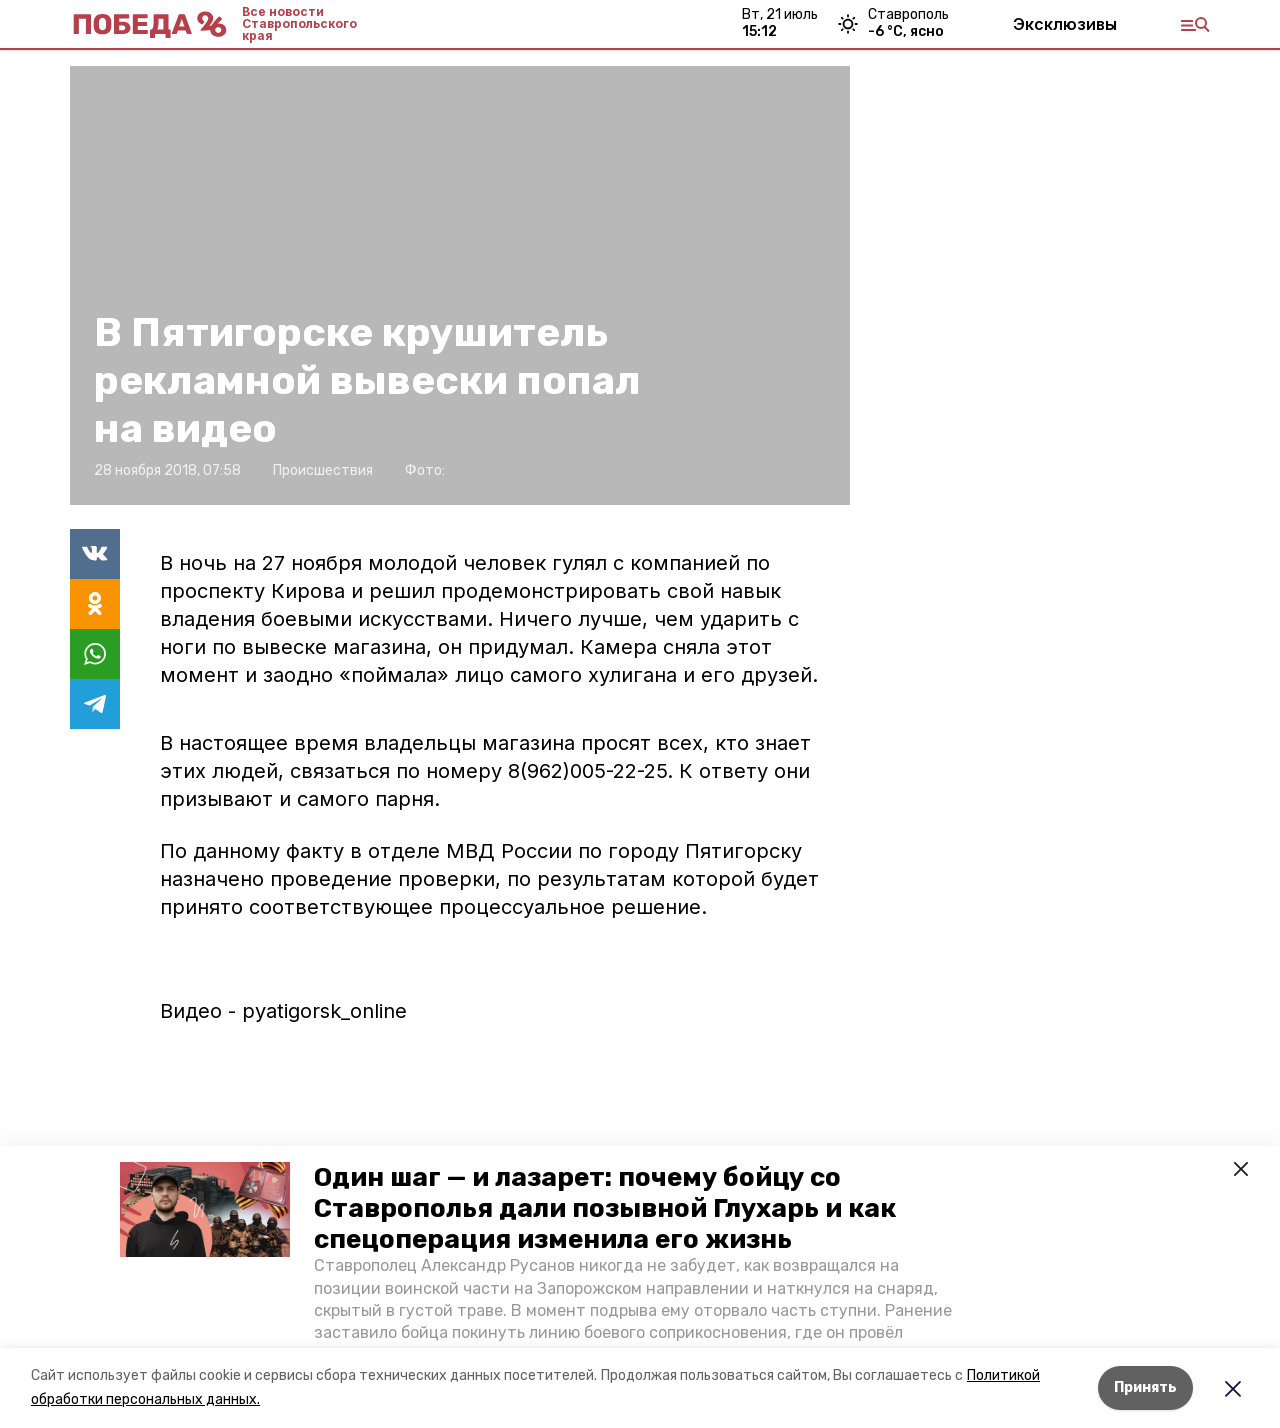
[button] (205, 1210)
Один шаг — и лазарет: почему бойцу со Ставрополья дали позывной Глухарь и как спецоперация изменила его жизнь (605, 1208)
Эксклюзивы (1065, 24)
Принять (1145, 1387)
